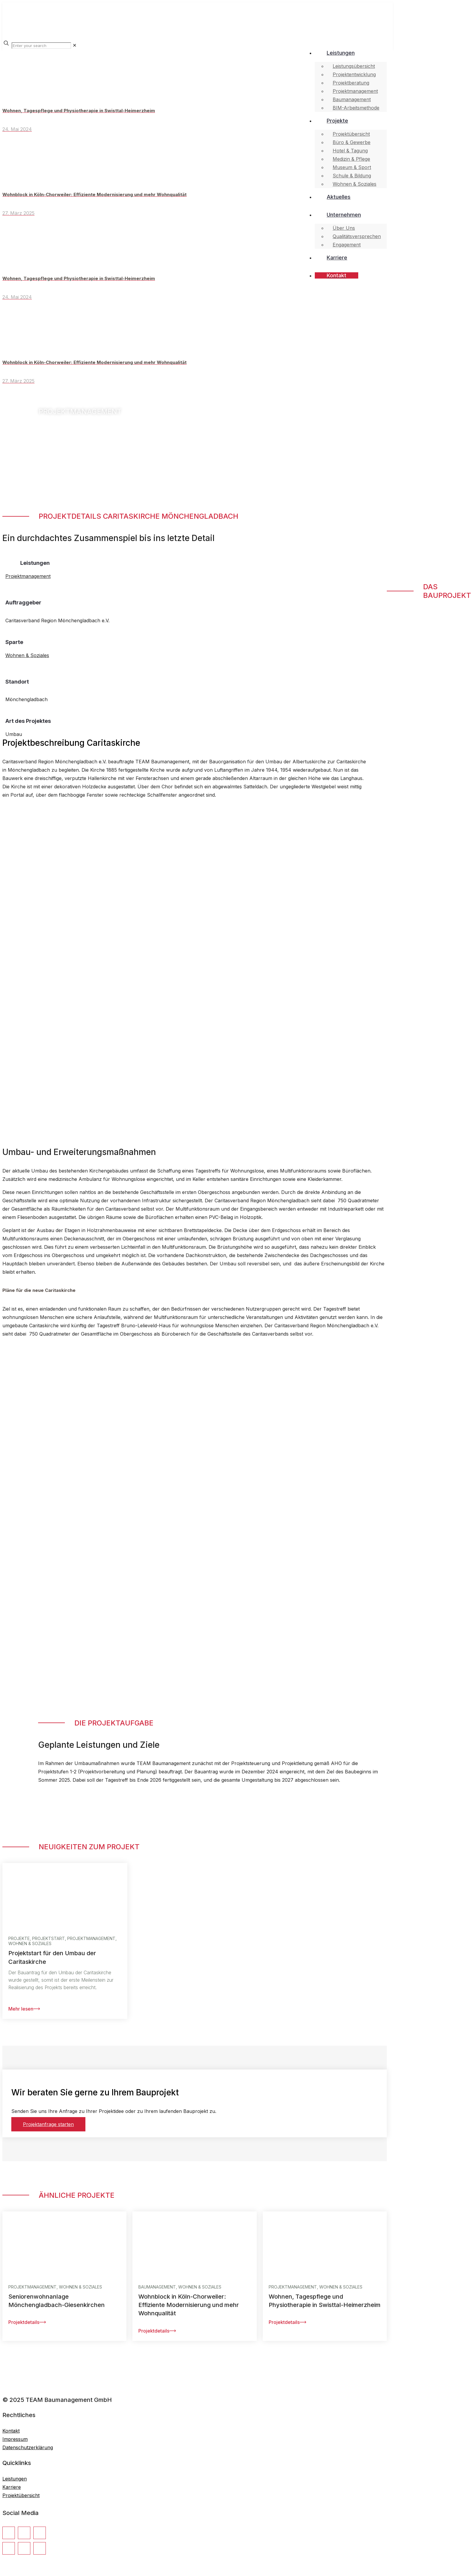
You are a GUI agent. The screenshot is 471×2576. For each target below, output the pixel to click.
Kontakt (11, 2431)
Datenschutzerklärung (27, 2447)
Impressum (15, 2439)
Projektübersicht (21, 2495)
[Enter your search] (41, 45)
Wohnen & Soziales (27, 655)
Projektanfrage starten (48, 2124)
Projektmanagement (28, 576)
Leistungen (14, 2479)
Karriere (11, 2487)
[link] (74, 45)
